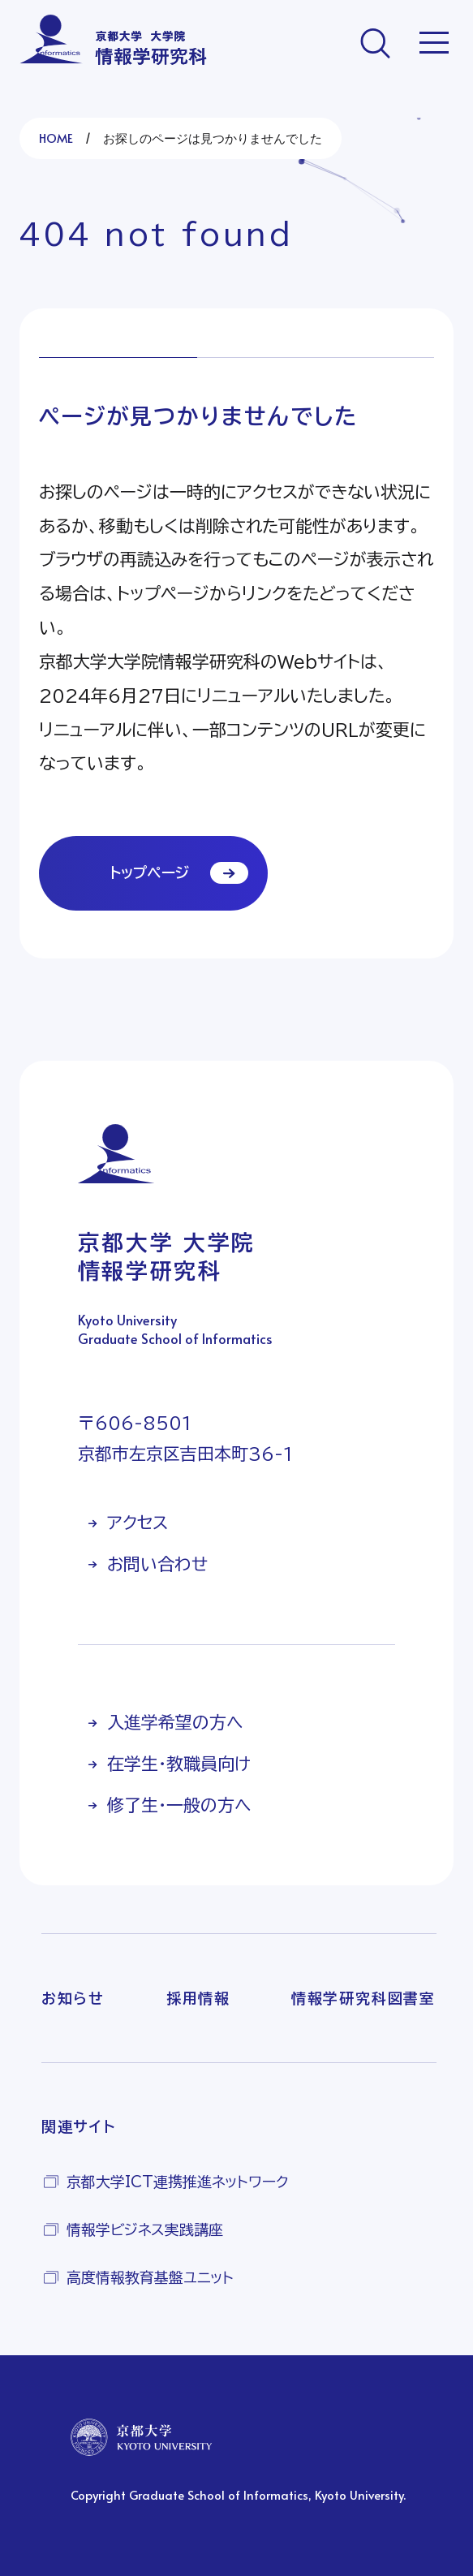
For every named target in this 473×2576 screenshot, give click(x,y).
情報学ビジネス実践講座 (145, 2229)
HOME (56, 138)
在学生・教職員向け (179, 1764)
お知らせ (73, 1998)
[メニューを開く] (434, 43)
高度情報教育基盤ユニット (150, 2277)
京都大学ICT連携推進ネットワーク (178, 2181)
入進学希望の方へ (175, 1722)
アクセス (137, 1522)
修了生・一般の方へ (179, 1805)
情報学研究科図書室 (363, 1998)
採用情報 (198, 1998)
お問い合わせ (157, 1564)
